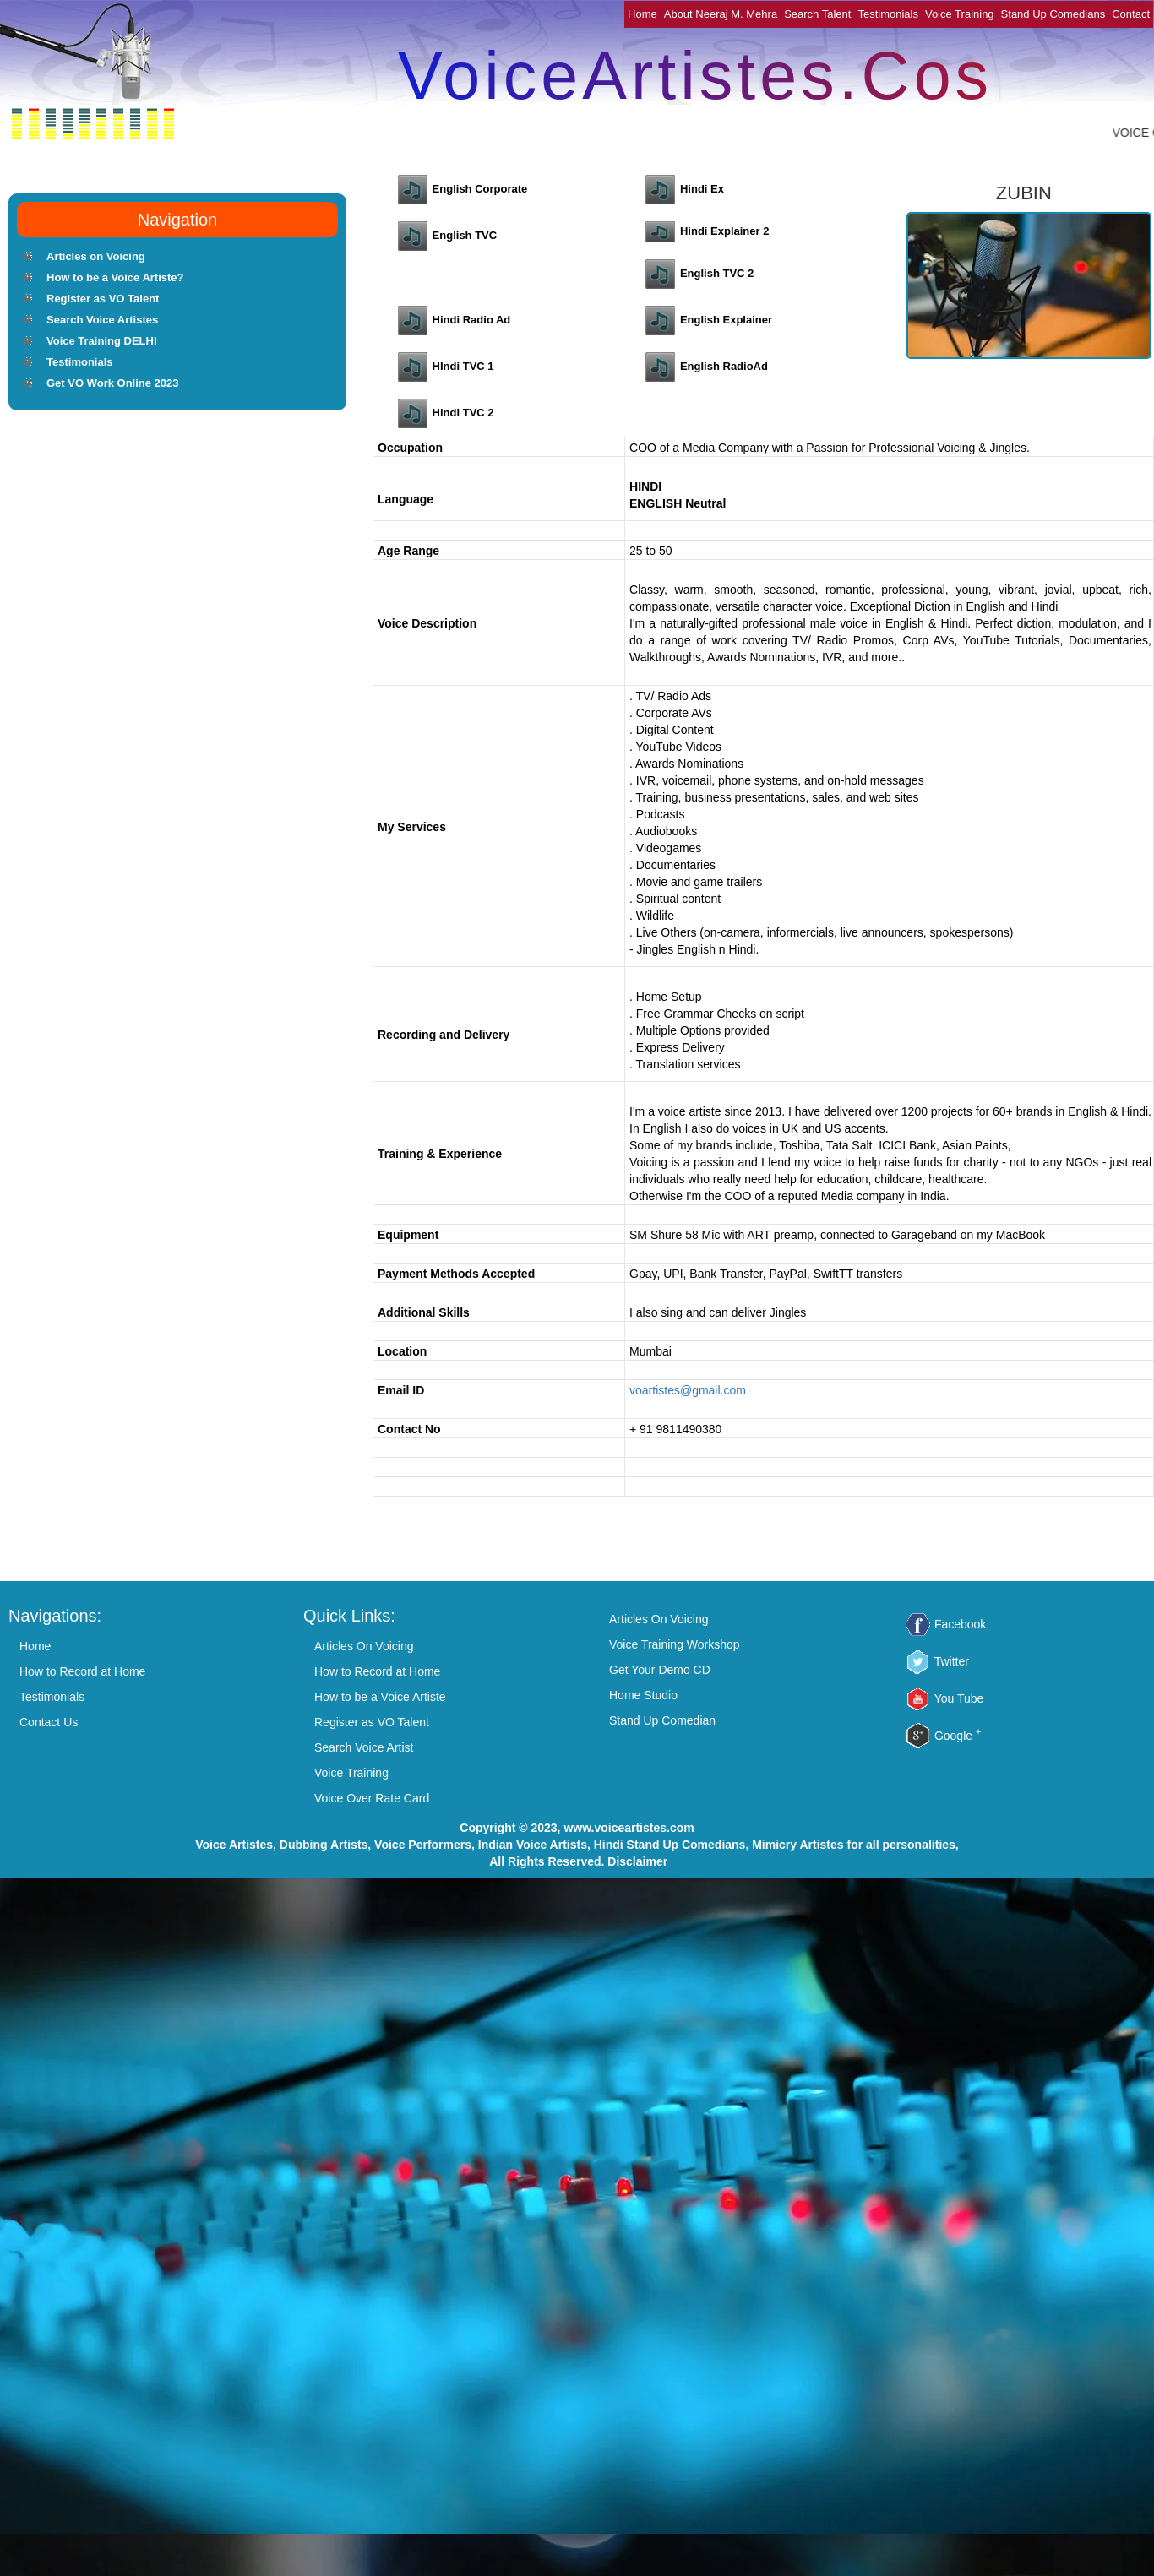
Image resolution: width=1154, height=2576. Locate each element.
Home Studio (643, 1695)
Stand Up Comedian (662, 1720)
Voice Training (959, 14)
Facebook (960, 1624)
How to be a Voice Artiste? (115, 277)
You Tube (959, 1698)
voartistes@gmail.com (687, 1390)
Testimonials (887, 14)
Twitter (951, 1661)
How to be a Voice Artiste (380, 1697)
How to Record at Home (82, 1671)
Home (642, 14)
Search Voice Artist (364, 1747)
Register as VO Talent (102, 298)
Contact (1131, 14)
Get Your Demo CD (659, 1670)
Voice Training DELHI (101, 340)
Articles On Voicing (364, 1646)
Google (957, 1735)
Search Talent (817, 14)
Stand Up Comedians (1053, 14)
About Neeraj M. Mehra (720, 14)
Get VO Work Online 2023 (112, 383)
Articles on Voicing (95, 256)
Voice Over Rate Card (371, 1798)
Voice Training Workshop (674, 1644)
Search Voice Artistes (102, 319)
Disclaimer (637, 1861)
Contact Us (48, 1722)
